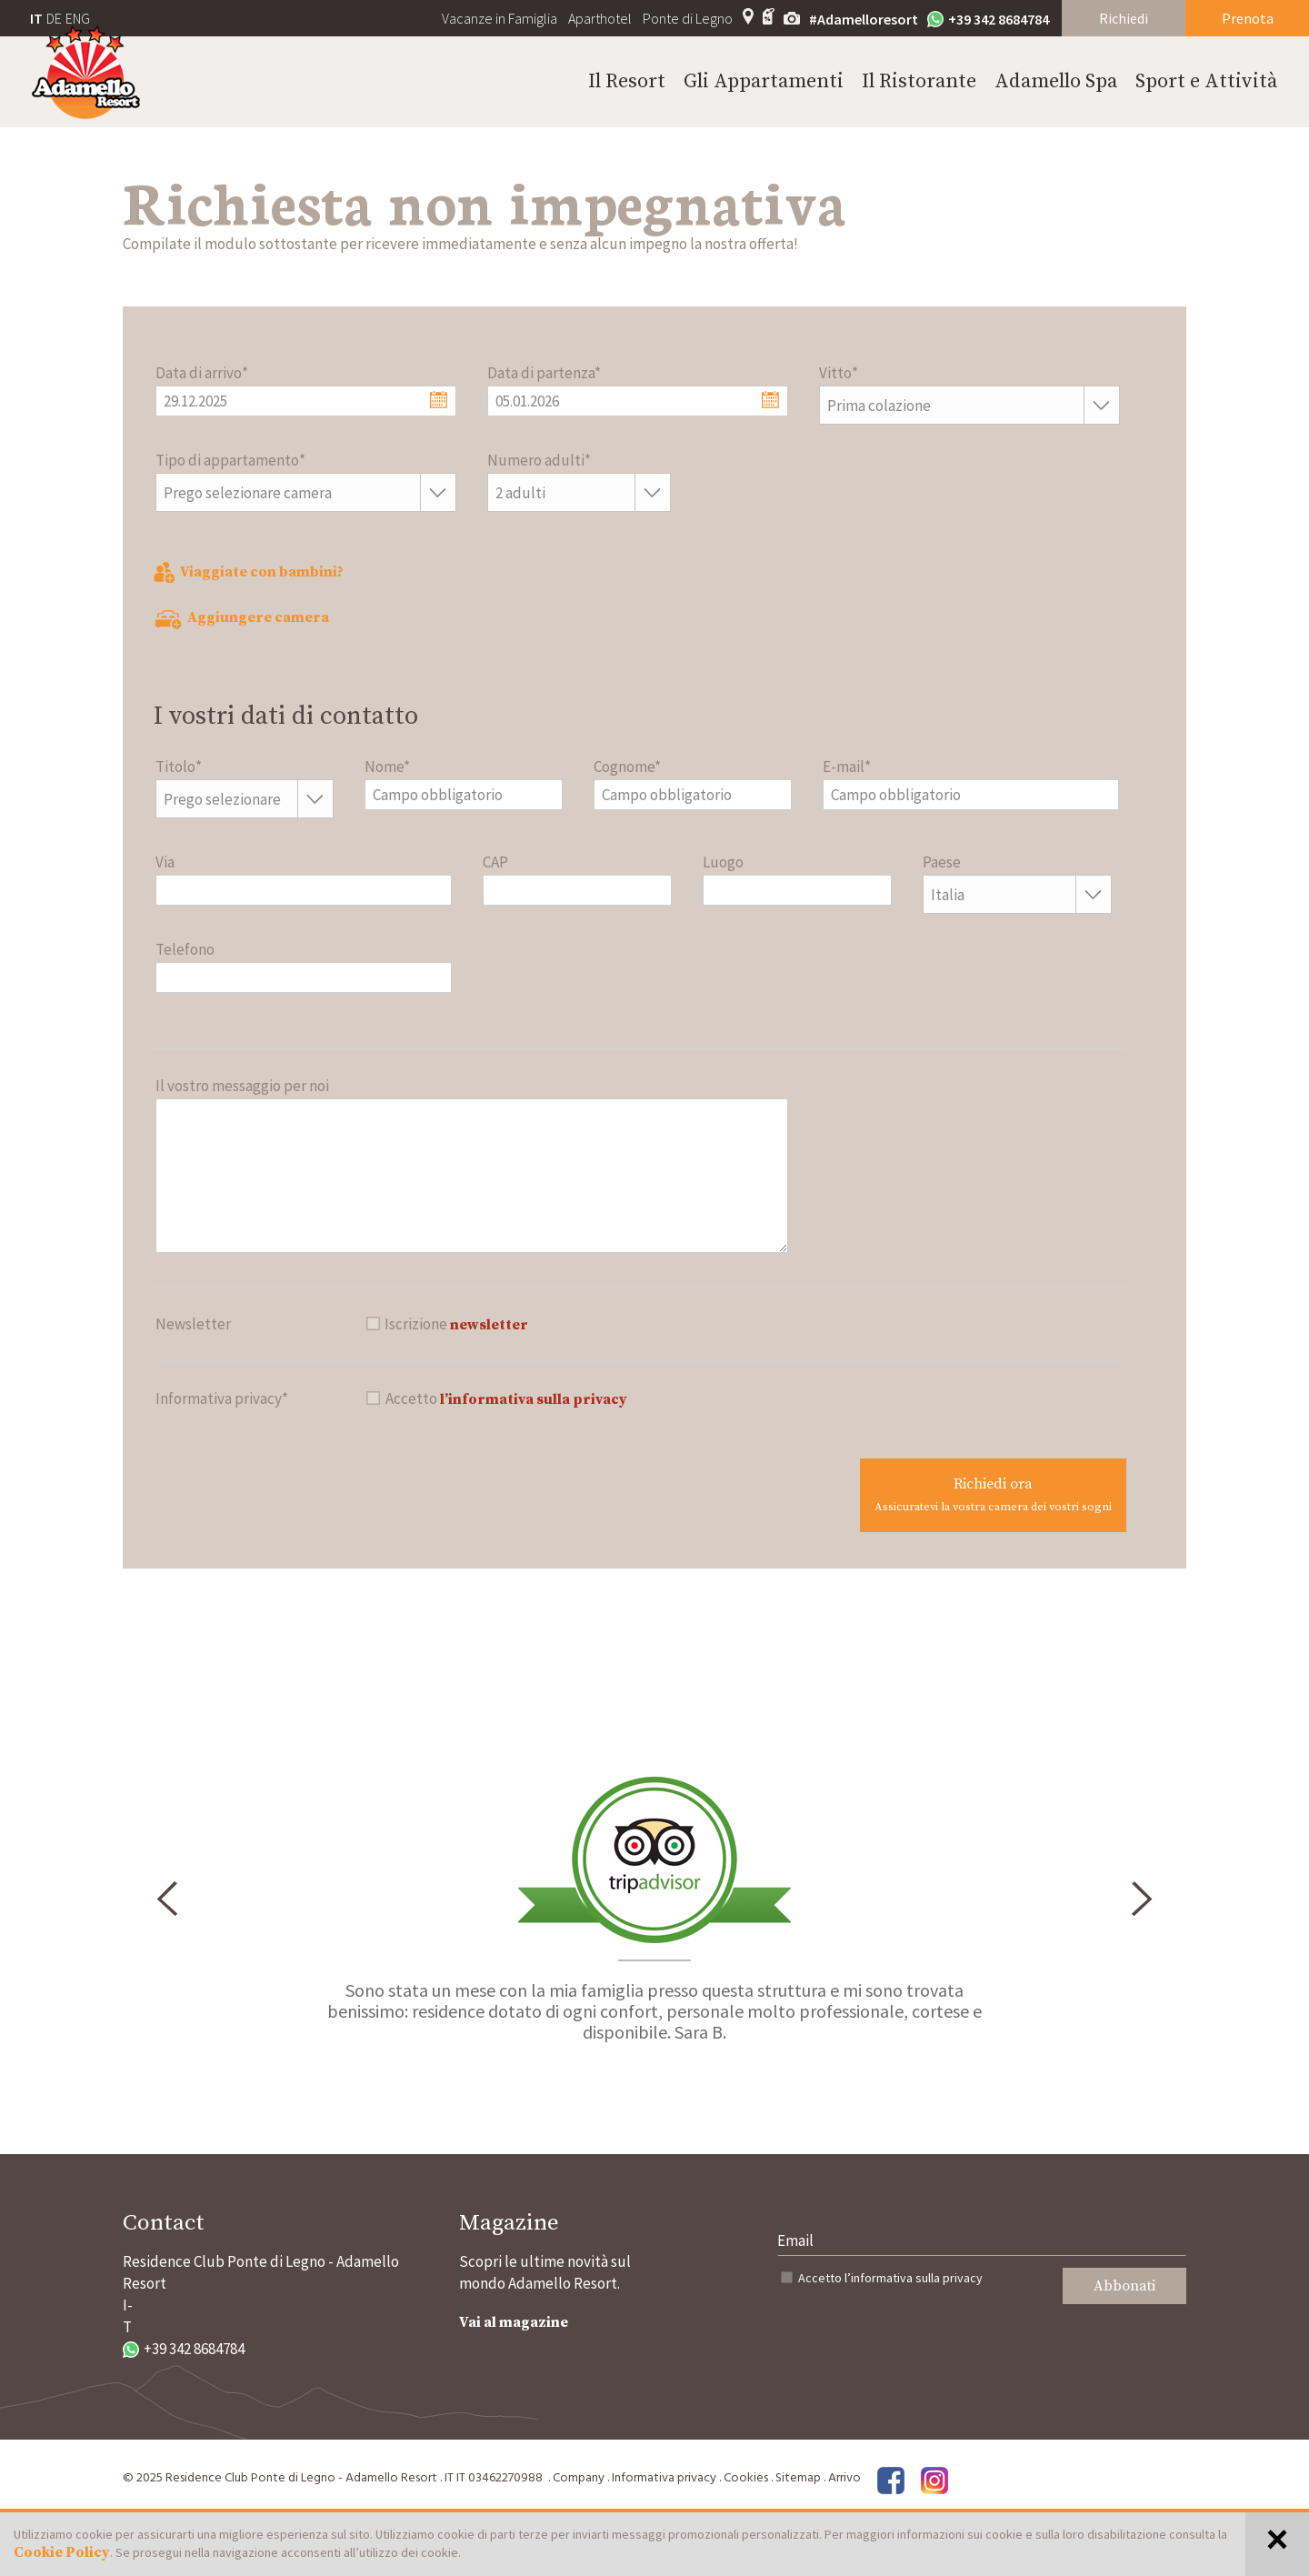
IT (36, 18)
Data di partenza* (544, 373)
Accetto (890, 2278)
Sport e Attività (1206, 81)
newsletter (489, 1325)
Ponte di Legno (688, 18)
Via (165, 862)
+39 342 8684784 (988, 19)
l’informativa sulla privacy (533, 1399)
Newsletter (193, 1324)
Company (579, 2478)
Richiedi (1123, 18)
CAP (495, 862)
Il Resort (626, 81)
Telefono (185, 949)
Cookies (746, 2478)
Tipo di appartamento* (230, 460)
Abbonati (1124, 2286)
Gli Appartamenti (764, 81)
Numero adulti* (539, 460)
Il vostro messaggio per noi (242, 1086)
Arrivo (844, 2478)
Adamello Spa (1055, 81)
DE (54, 18)
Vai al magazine (513, 2322)
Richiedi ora (993, 1494)
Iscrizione (456, 1324)
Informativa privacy (664, 2478)
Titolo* (178, 767)
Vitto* (838, 373)
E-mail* (847, 767)
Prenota (1248, 18)
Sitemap (798, 2478)
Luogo (723, 862)
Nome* (387, 767)
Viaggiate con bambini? (249, 572)
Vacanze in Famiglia (499, 18)
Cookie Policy (62, 2552)
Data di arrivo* (201, 373)
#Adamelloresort (863, 19)
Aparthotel (600, 18)
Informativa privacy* (221, 1398)
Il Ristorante (919, 81)
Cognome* (627, 767)
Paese (942, 862)
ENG (77, 18)
